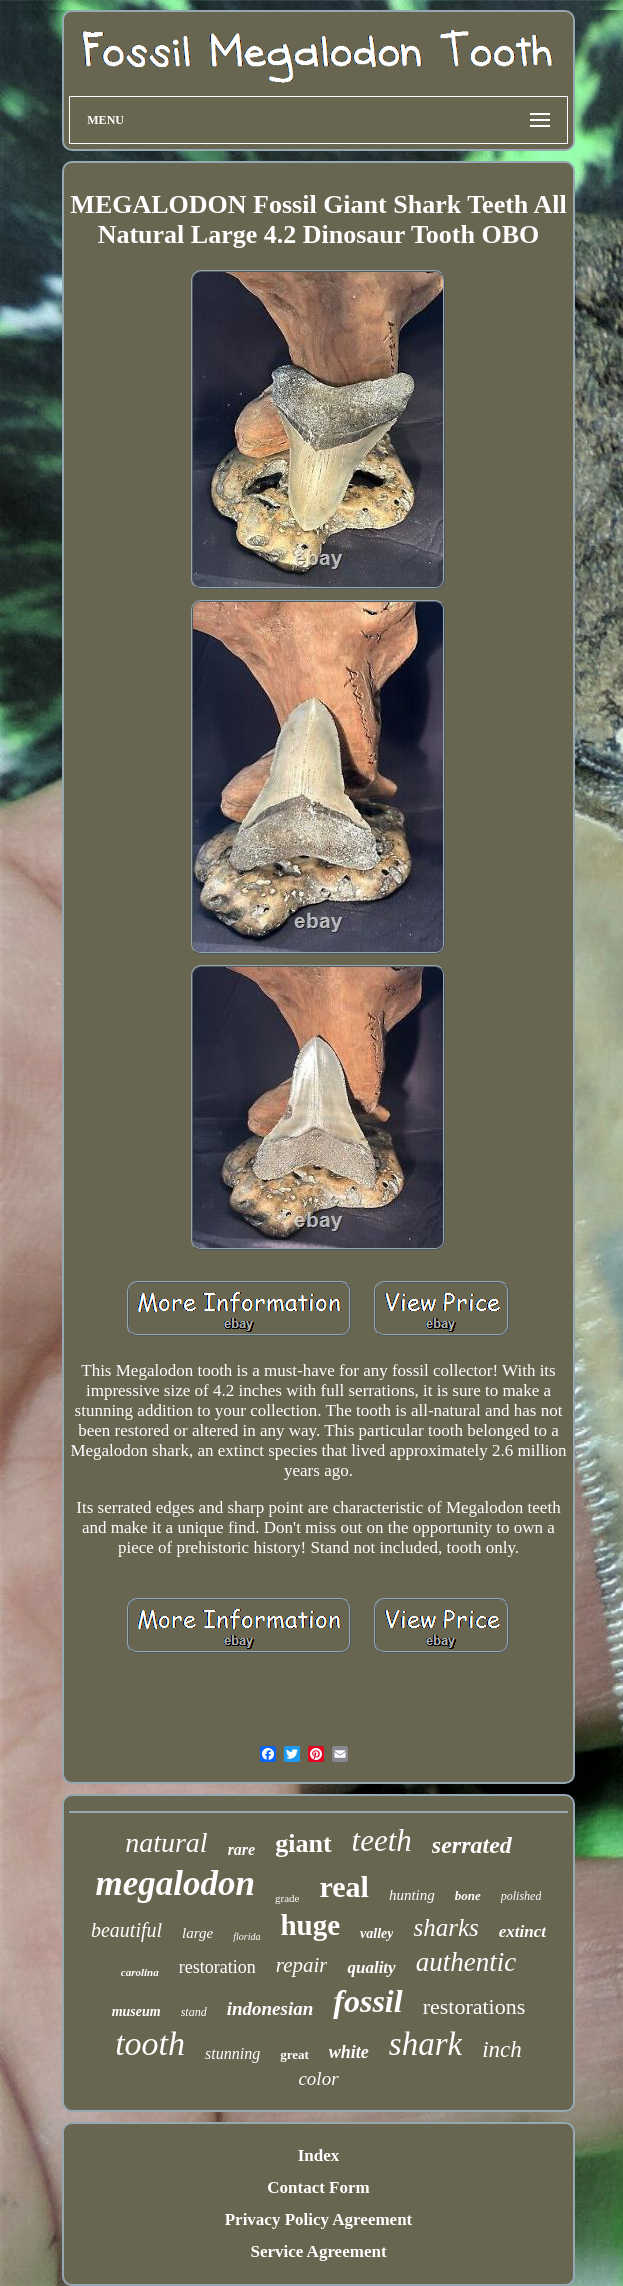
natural (166, 1842)
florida (246, 1936)
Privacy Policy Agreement (319, 2219)
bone (468, 1895)
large (197, 1933)
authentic (466, 1962)
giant (303, 1843)
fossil (367, 2001)
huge (310, 1925)
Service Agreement (318, 2251)
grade (287, 1898)
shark (425, 2044)
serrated (472, 1845)
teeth (382, 1840)
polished (521, 1896)
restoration (217, 1967)
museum (136, 2011)
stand (194, 2012)
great (294, 2054)
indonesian (270, 2008)
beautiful (126, 1930)
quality (371, 1967)
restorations (474, 2006)
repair (302, 1965)
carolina (140, 1972)
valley (376, 1933)
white (349, 2052)
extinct (522, 1931)
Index (319, 2155)
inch (502, 2049)
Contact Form (318, 2187)
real (343, 1886)
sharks (445, 1927)
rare (242, 1849)
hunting (412, 1895)
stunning (232, 2053)
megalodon (175, 1883)
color (318, 2078)
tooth (150, 2043)
